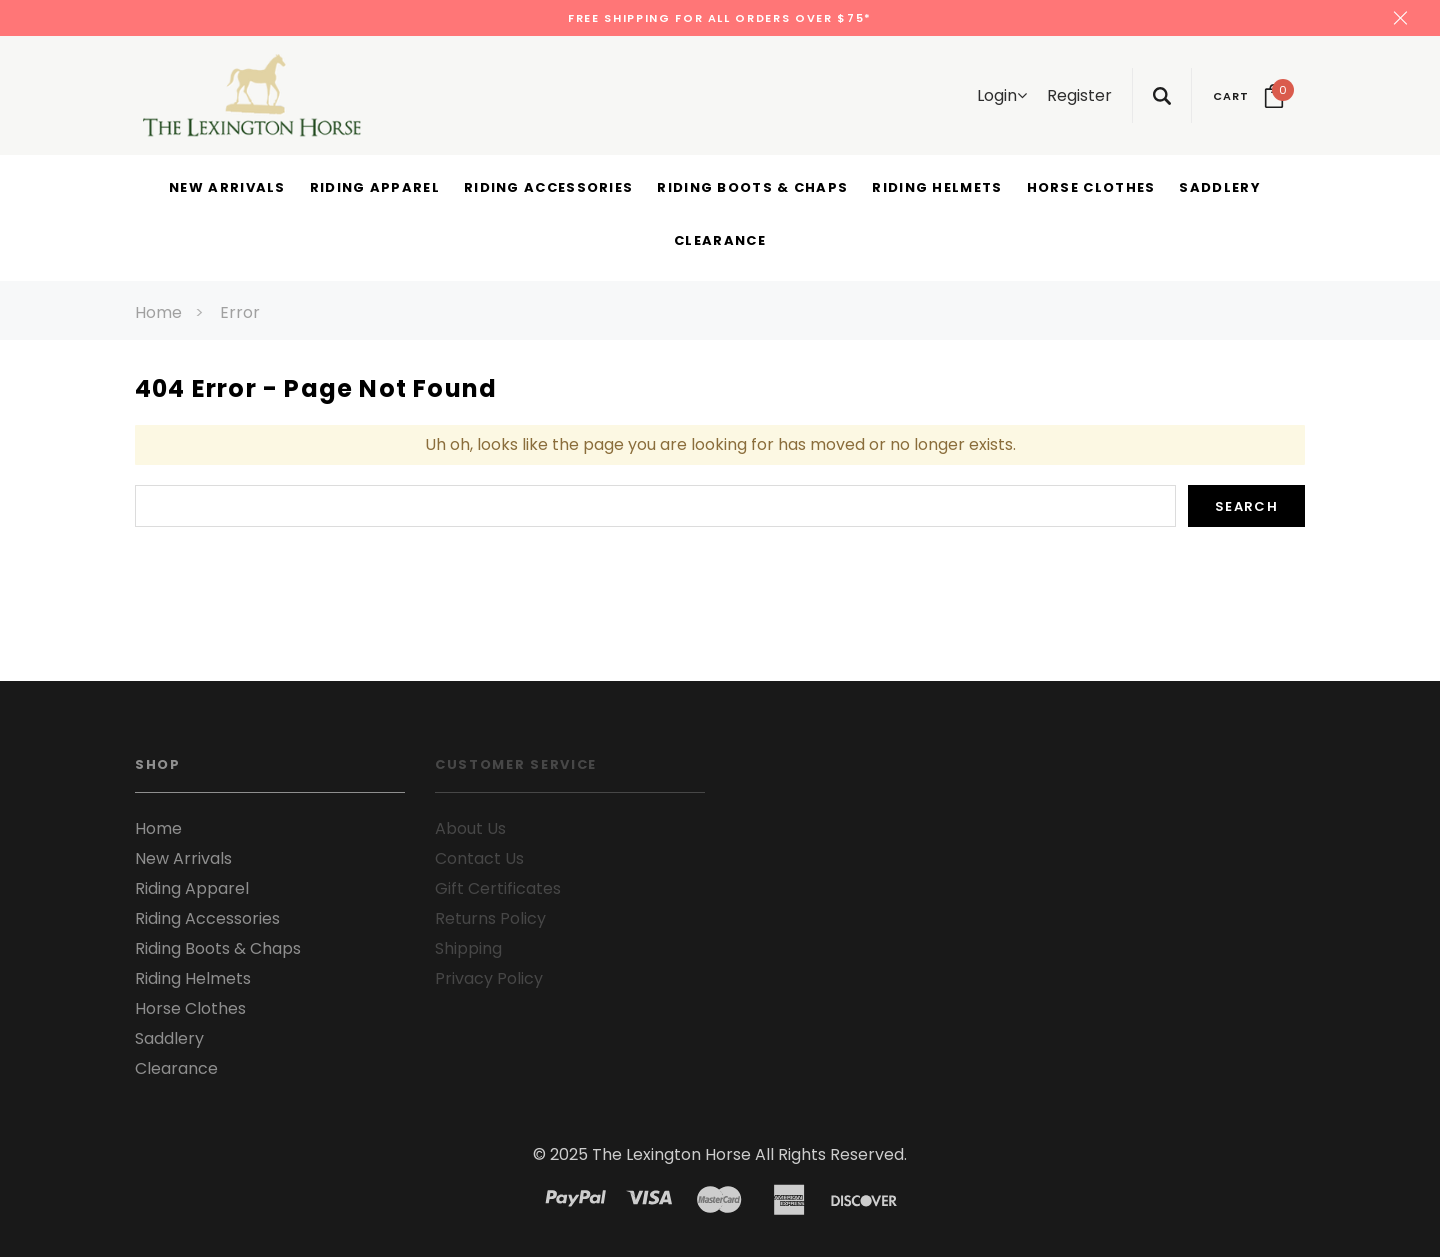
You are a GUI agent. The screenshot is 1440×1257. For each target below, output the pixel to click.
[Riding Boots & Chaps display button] (752, 189)
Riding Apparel (192, 888)
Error (240, 312)
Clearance (176, 1068)
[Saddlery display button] (1219, 189)
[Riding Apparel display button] (375, 189)
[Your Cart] (1248, 96)
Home (158, 312)
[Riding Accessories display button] (548, 189)
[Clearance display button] (720, 242)
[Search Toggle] (1161, 95)
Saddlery (169, 1038)
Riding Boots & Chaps (218, 948)
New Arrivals (183, 858)
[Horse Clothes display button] (1091, 189)
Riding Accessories (207, 918)
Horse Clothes (190, 1008)
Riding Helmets (193, 978)
